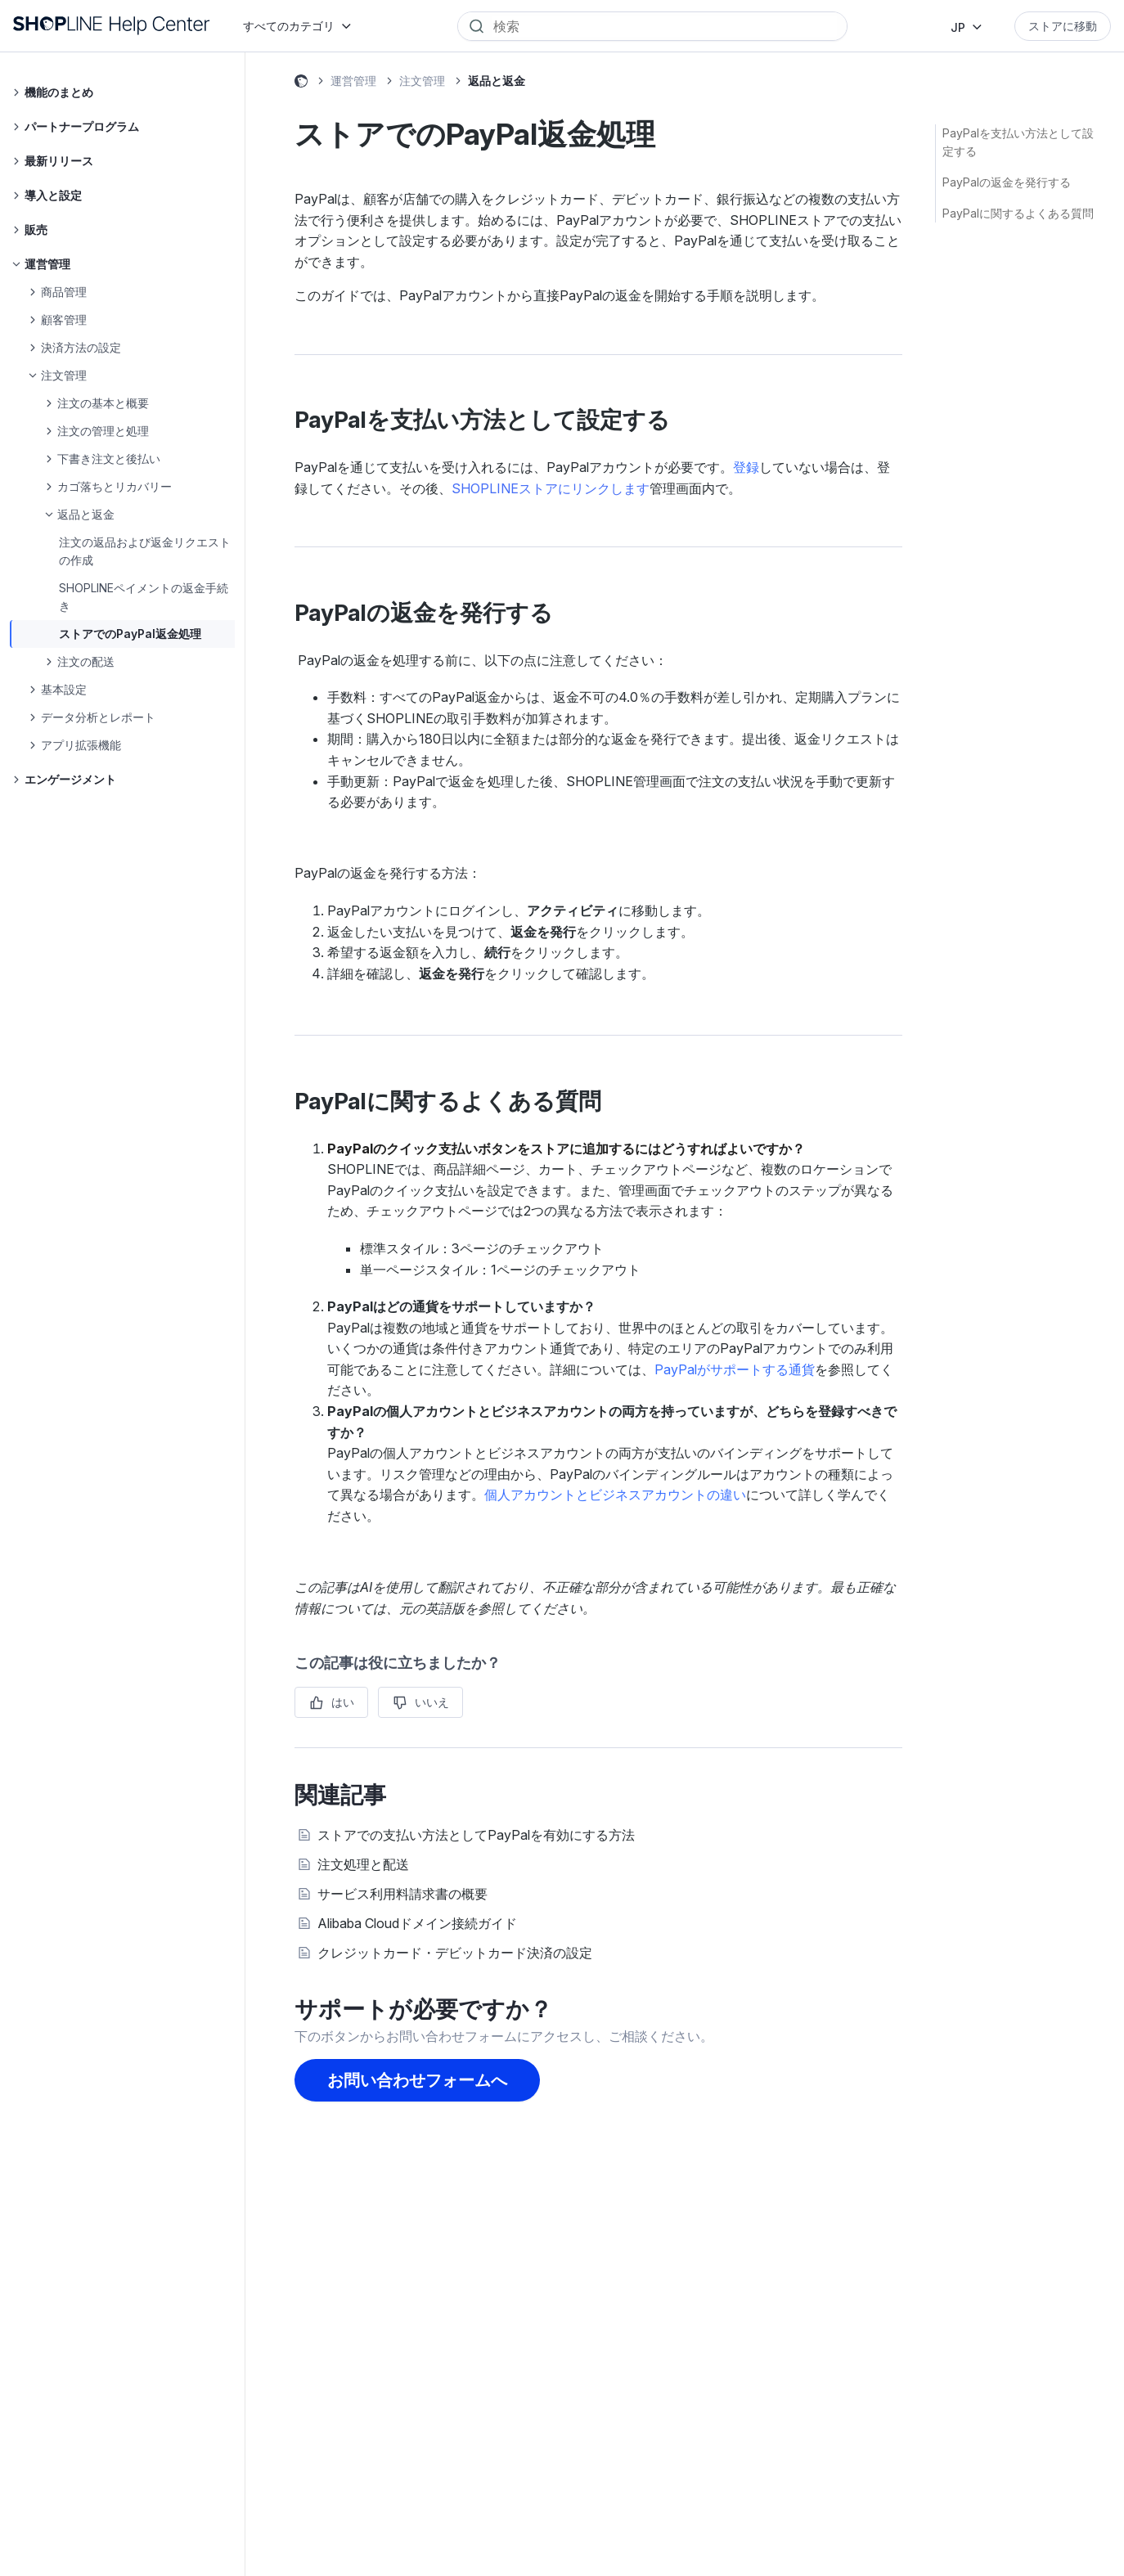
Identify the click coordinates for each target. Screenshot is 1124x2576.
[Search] (664, 26)
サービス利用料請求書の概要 (402, 1894)
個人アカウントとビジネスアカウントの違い (615, 1494)
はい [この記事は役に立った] (342, 1702)
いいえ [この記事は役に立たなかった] (432, 1702)
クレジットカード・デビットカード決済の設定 (454, 1952)
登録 (746, 467)
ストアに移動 (1062, 26)
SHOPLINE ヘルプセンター (301, 83)
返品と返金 (496, 81)
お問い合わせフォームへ (417, 2080)
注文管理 (422, 81)
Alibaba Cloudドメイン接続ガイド (417, 1923)
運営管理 (353, 81)
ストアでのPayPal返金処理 (130, 634)
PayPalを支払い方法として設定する (1018, 142)
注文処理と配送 (363, 1864)
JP (958, 27)
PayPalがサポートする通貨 (734, 1369)
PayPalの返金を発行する (1006, 182)
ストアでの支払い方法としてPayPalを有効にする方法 (476, 1835)
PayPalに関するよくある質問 (1018, 213)
